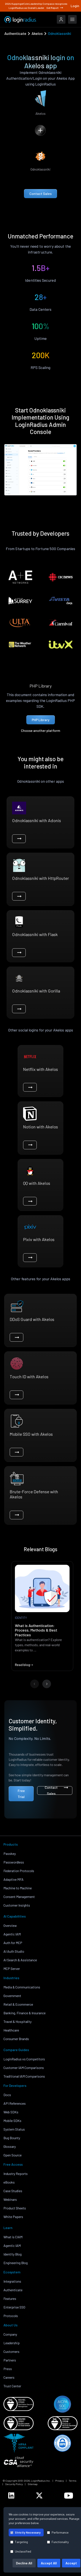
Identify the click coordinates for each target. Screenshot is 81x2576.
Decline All (24, 2563)
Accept (71, 2563)
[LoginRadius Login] (61, 19)
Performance (57, 2532)
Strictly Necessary (25, 2532)
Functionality (58, 2542)
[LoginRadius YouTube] (68, 2495)
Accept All (49, 2563)
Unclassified (20, 2551)
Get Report (55, 8)
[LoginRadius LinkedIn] (11, 2495)
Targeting (19, 2542)
